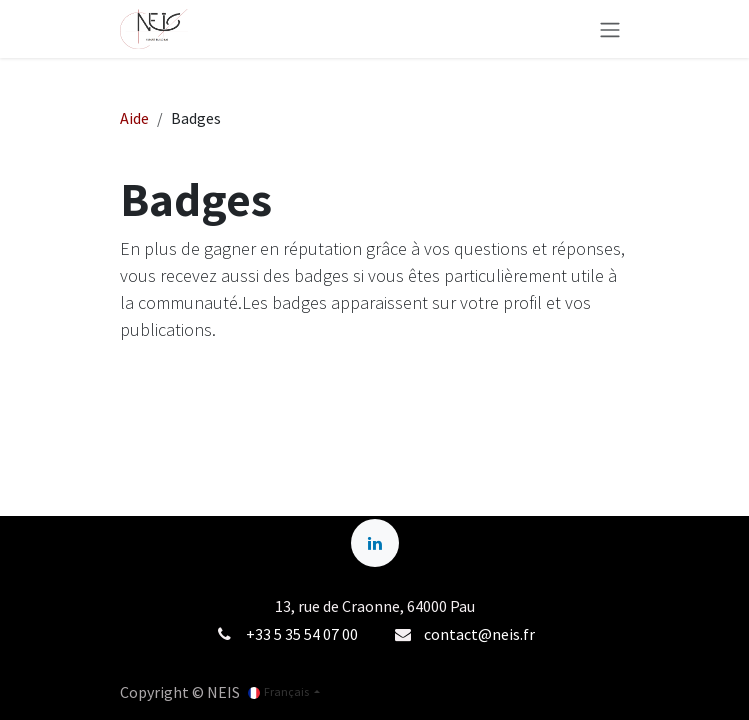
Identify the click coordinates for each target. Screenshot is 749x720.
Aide (134, 118)
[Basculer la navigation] (610, 29)
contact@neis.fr (479, 634)
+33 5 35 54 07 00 (302, 634)
